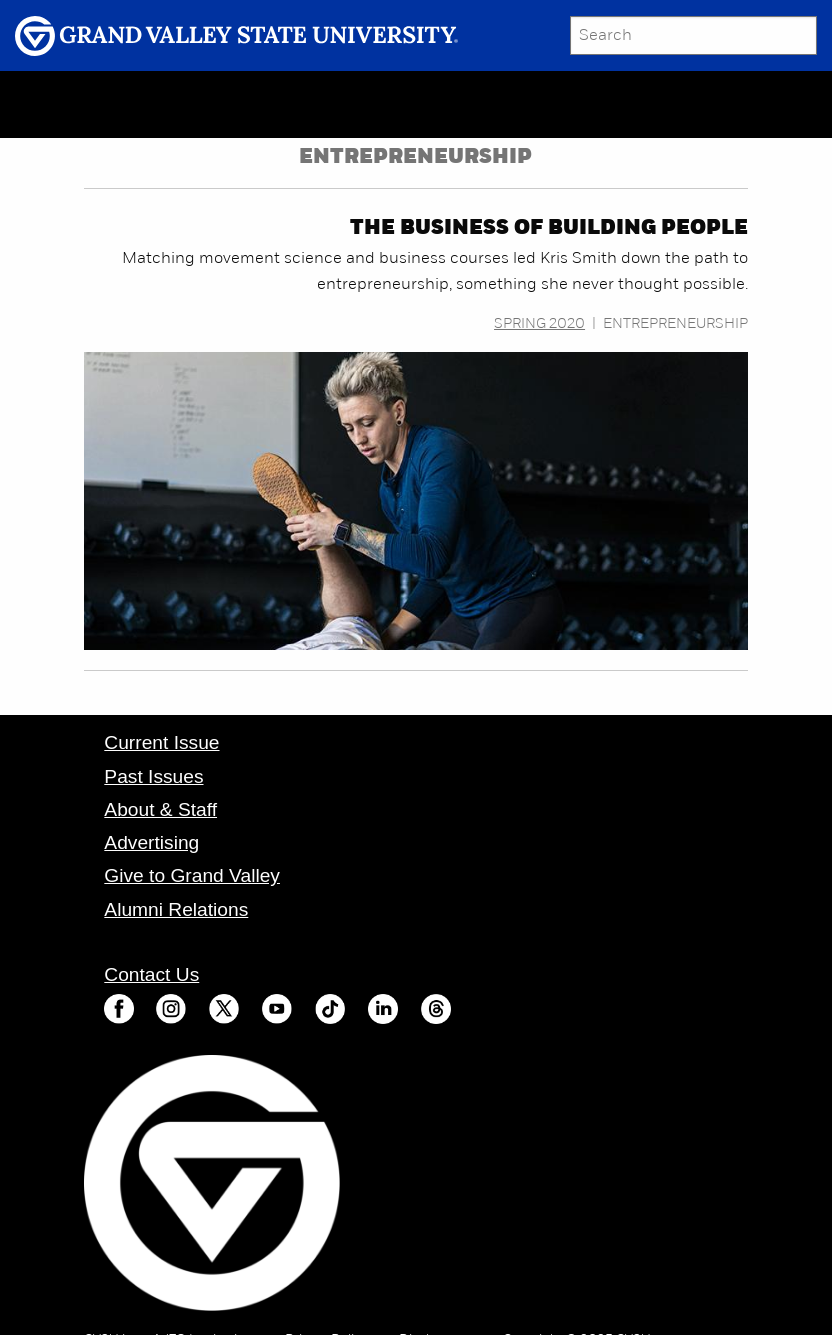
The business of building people (549, 229)
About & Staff (160, 809)
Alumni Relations (176, 909)
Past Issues (153, 776)
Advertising (151, 842)
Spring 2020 (539, 324)
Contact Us (151, 974)
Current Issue (161, 742)
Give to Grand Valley (192, 875)
